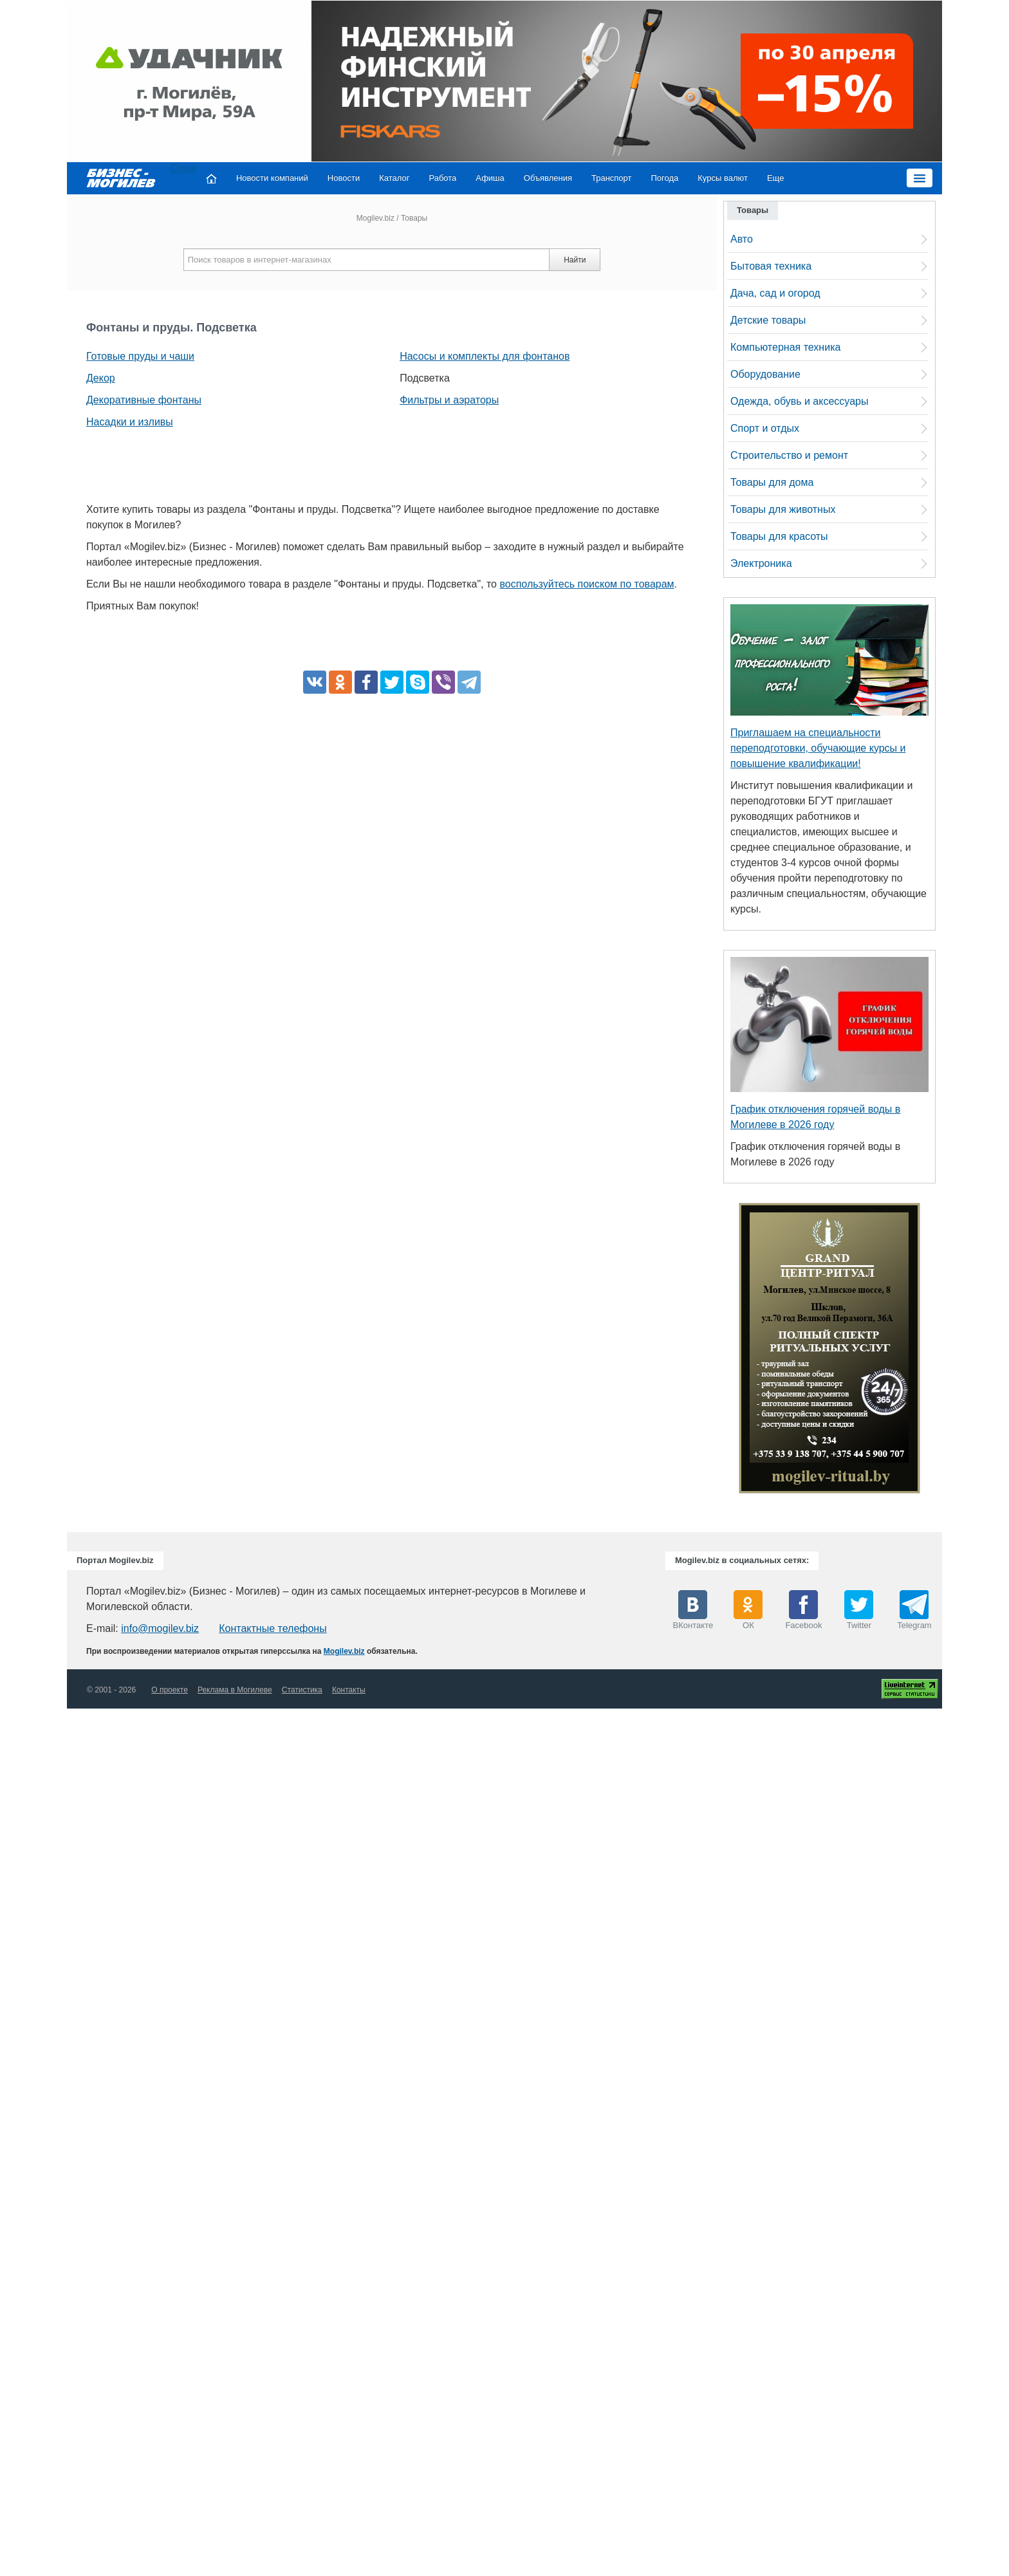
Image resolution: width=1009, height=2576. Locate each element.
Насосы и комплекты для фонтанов (484, 356)
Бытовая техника (770, 266)
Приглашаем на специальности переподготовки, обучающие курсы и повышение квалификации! (817, 748)
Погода (665, 178)
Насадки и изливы (129, 421)
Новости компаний (272, 178)
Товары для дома (771, 482)
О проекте (169, 1689)
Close (183, 168)
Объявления (548, 178)
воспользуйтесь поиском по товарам (586, 584)
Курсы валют (723, 178)
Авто (741, 239)
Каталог (394, 178)
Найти (575, 259)
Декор (100, 378)
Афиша (490, 178)
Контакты (349, 1689)
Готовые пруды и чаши (140, 356)
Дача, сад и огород (775, 293)
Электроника (761, 563)
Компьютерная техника (785, 347)
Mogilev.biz (375, 218)
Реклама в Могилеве (235, 1689)
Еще (775, 178)
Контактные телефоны (272, 1628)
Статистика (302, 1689)
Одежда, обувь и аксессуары (799, 401)
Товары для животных (782, 509)
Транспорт (611, 178)
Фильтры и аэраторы (449, 399)
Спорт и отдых (764, 428)
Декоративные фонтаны (143, 399)
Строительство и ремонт (789, 455)
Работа (442, 178)
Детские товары (768, 320)
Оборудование (765, 374)
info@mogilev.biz (160, 1628)
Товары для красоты (779, 536)
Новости (344, 178)
